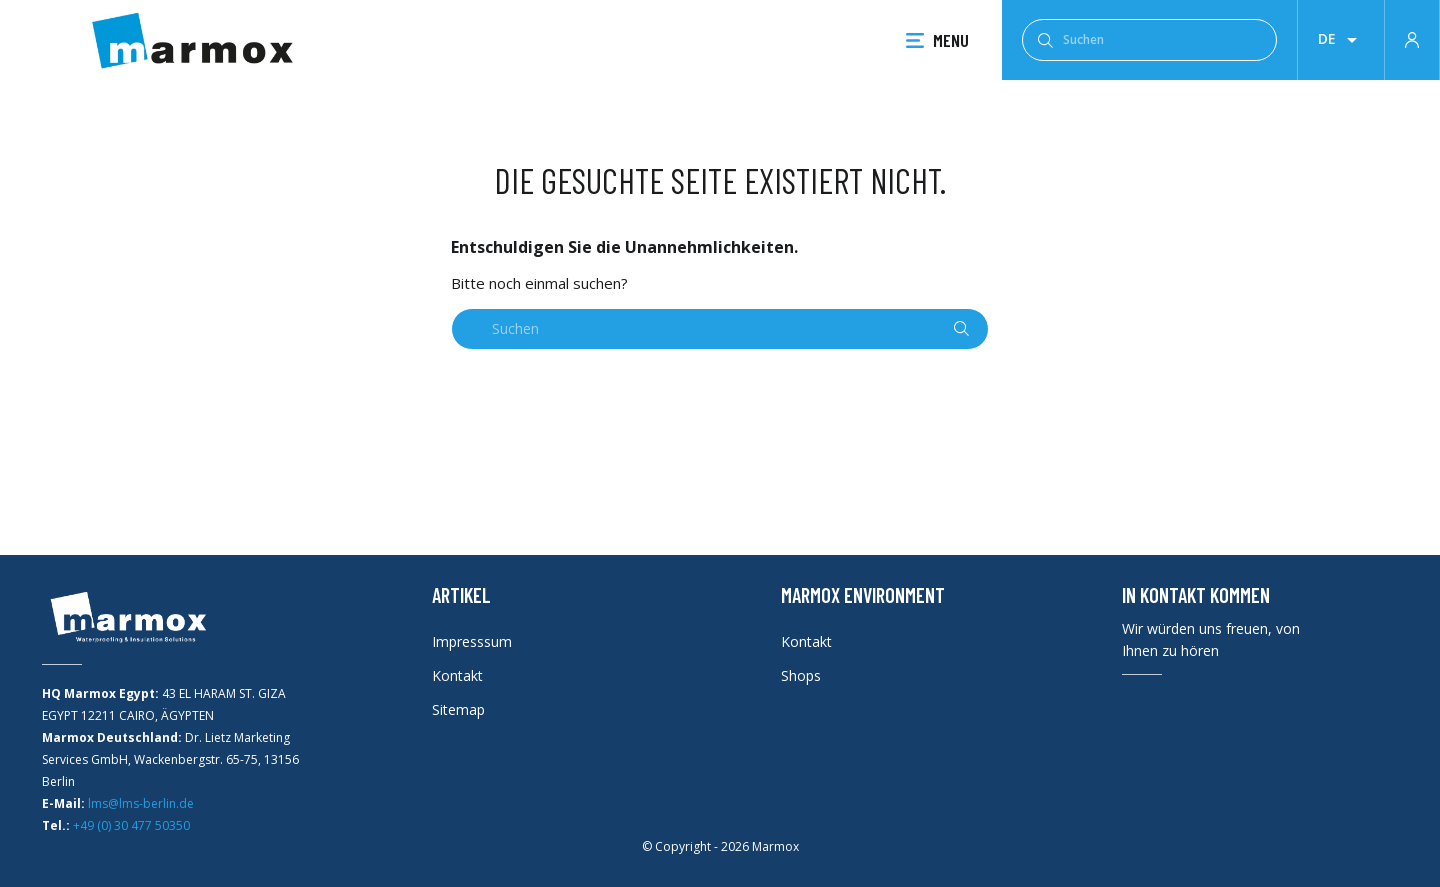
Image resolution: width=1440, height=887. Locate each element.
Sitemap (458, 709)
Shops (801, 675)
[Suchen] (1149, 40)
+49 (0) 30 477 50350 (131, 825)
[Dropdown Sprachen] (1341, 40)
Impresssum (472, 641)
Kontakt (457, 675)
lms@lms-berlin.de (141, 803)
